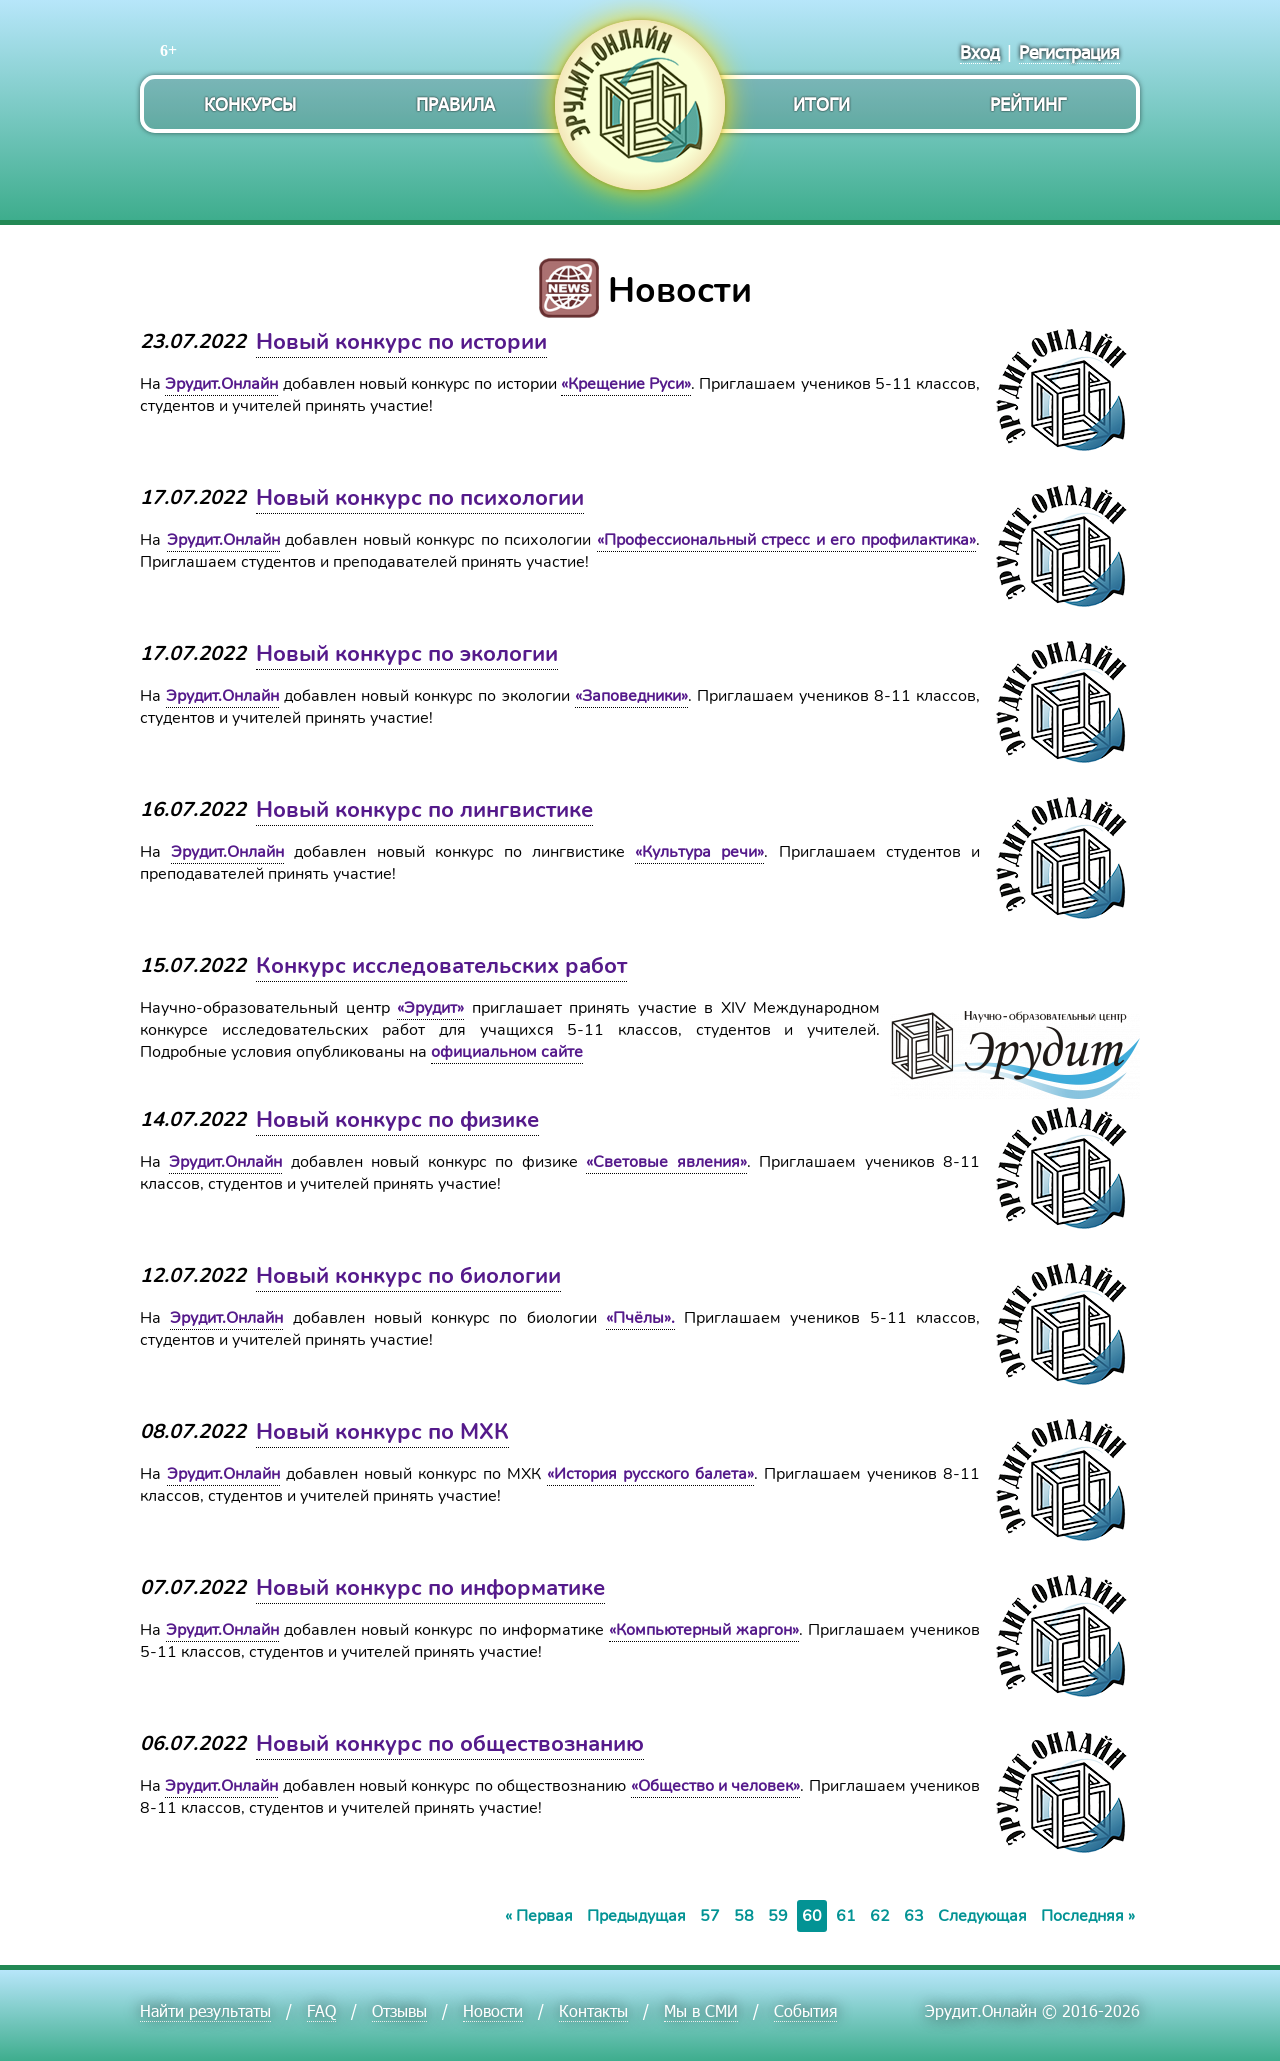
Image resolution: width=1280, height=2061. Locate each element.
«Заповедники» (631, 696)
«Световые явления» (666, 1162)
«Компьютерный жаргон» (704, 1630)
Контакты (593, 2010)
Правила (455, 103)
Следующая (982, 1916)
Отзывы (399, 2010)
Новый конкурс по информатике (430, 1588)
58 (744, 1916)
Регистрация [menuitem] (1069, 51)
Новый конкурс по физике (397, 1120)
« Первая (539, 1916)
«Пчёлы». (640, 1318)
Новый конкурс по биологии (408, 1276)
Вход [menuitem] (980, 51)
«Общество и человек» (716, 1786)
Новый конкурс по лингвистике (424, 810)
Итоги (821, 103)
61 (846, 1916)
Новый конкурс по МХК (382, 1432)
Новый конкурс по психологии (420, 498)
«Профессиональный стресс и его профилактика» (786, 540)
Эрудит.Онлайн (221, 384)
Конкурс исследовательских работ (441, 966)
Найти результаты (205, 2010)
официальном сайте (507, 1052)
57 (710, 1916)
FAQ (321, 2010)
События (805, 2010)
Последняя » (1088, 1916)
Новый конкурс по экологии (407, 654)
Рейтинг (1028, 103)
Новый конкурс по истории (401, 342)
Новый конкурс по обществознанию (450, 1744)
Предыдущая (636, 1916)
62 (880, 1916)
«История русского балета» (650, 1474)
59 (778, 1916)
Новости (493, 2010)
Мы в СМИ (701, 2010)
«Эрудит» (430, 1008)
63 (914, 1916)
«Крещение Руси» (626, 384)
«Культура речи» (699, 852)
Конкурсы (250, 103)
